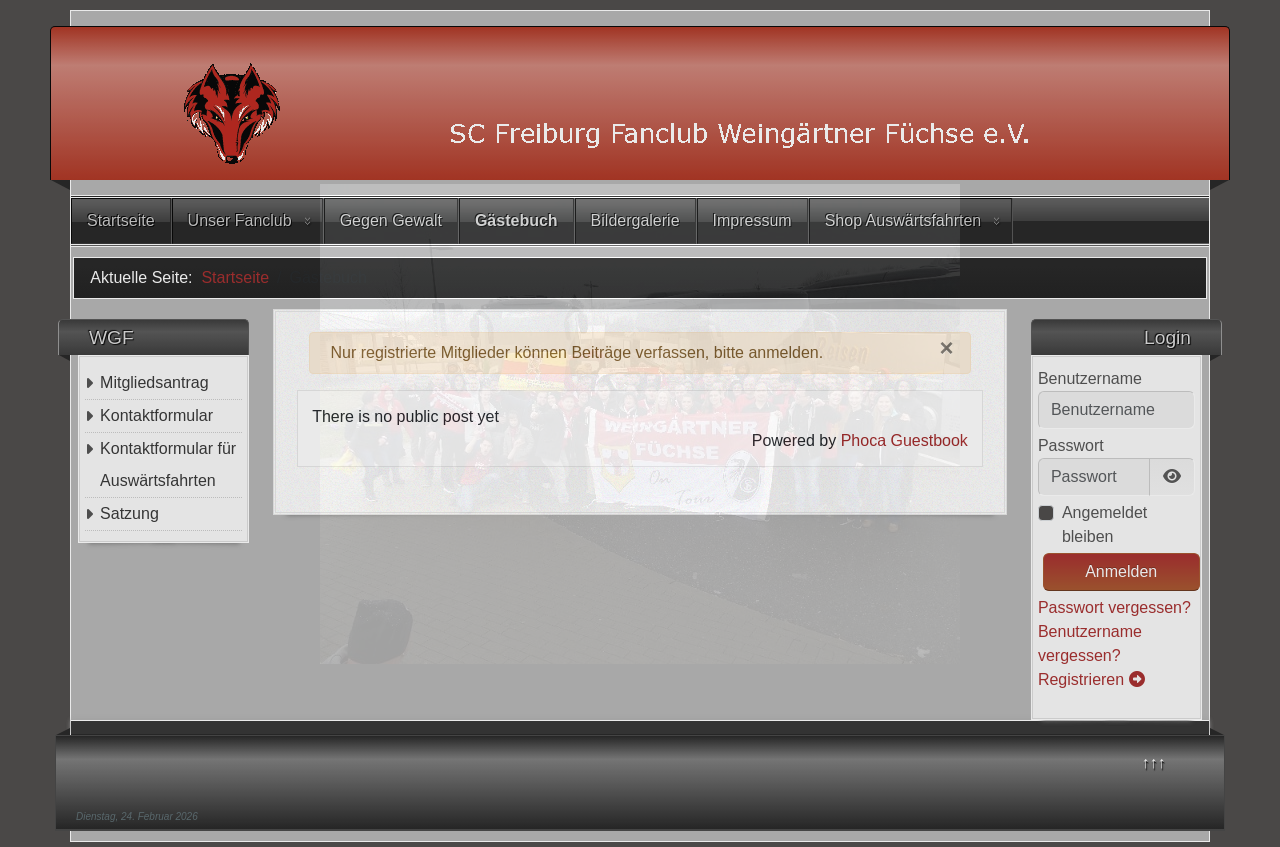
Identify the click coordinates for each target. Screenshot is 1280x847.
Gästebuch (516, 220)
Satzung (129, 513)
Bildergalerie (635, 220)
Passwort (1071, 445)
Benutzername (1090, 378)
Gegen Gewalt (391, 220)
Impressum (752, 220)
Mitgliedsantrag (154, 382)
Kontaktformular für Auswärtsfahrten (168, 464)
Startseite (121, 220)
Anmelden (1121, 571)
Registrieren (1091, 679)
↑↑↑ (1154, 762)
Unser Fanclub (240, 220)
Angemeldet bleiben (1104, 524)
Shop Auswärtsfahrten (903, 220)
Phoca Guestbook (904, 440)
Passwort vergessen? (1114, 607)
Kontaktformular (156, 415)
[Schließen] (947, 348)
